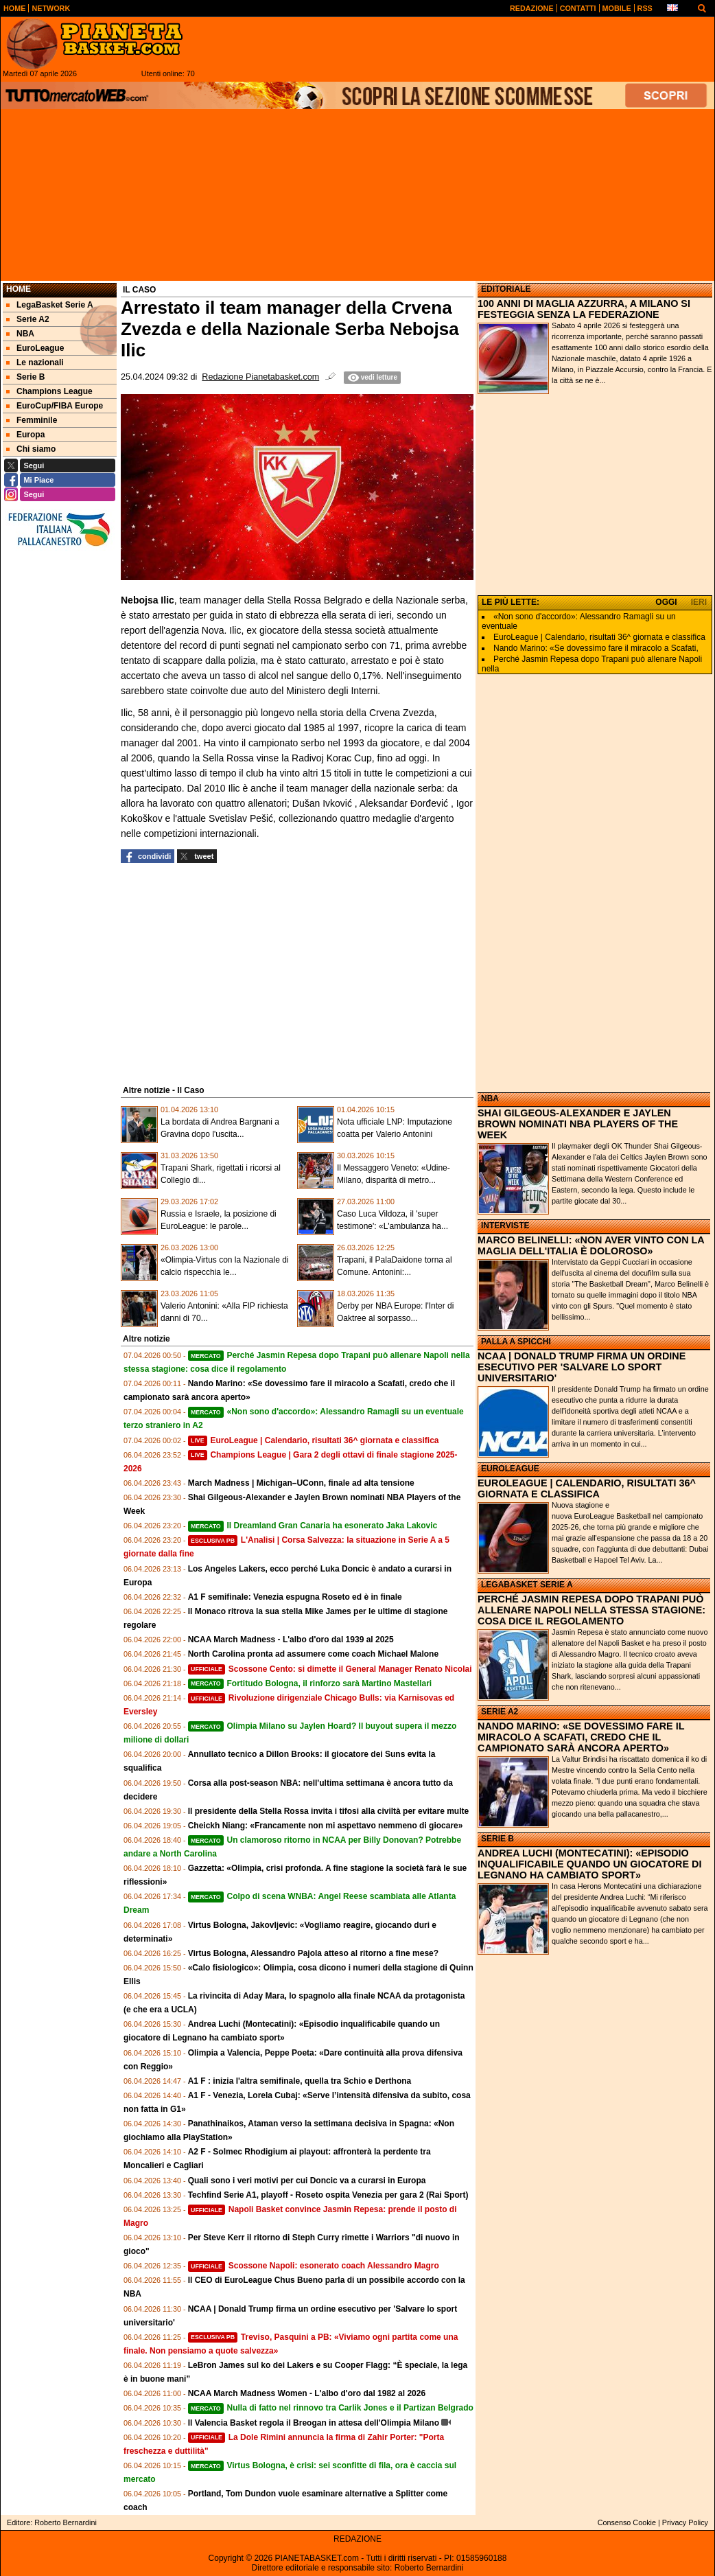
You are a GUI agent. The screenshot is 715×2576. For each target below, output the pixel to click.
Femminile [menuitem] (31, 420)
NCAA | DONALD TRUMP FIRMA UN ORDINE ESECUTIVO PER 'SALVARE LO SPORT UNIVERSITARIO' (581, 1366)
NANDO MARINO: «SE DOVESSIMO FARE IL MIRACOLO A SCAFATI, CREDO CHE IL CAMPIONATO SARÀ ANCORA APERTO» (581, 1737)
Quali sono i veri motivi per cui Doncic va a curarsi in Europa (307, 2180)
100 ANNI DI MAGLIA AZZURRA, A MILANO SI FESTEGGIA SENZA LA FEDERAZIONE (584, 309)
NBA (490, 1098)
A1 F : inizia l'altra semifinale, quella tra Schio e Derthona (300, 2081)
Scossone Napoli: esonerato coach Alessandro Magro (313, 2265)
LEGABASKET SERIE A (527, 1584)
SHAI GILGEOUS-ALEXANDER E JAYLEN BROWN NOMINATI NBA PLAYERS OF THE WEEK (578, 1123)
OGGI (666, 602)
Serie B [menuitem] (25, 377)
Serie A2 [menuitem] (27, 319)
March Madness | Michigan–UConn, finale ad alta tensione (301, 1483)
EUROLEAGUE (510, 1468)
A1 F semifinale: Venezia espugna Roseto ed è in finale (295, 1597)
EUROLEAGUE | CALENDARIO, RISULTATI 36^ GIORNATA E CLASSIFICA (587, 1488)
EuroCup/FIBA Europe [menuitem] (54, 406)
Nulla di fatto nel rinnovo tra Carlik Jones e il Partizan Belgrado (330, 2408)
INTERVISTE (505, 1225)
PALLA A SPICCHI (516, 1341)
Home (18, 289)
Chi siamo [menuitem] (31, 449)
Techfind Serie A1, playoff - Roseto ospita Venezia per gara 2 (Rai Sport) (328, 2195)
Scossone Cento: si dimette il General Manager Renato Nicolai (330, 1669)
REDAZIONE (357, 2539)
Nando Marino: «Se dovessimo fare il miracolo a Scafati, (596, 648)
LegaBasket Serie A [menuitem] (49, 305)
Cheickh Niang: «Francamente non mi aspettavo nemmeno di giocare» (325, 1825)
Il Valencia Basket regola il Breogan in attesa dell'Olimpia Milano (313, 2423)
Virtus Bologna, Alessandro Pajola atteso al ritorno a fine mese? (313, 1953)
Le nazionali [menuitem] (35, 362)
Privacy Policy (685, 2522)
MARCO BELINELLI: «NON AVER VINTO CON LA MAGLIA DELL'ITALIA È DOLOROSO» (591, 1245)
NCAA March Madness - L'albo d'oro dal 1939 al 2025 (291, 1639)
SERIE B (497, 1838)
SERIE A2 (499, 1711)
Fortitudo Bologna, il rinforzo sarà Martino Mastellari (310, 1683)
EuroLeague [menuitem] (35, 348)
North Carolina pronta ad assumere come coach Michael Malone (313, 1654)
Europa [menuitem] (25, 434)
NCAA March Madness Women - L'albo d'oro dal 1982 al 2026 (306, 2393)
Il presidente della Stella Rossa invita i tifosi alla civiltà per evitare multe (328, 1811)
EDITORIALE (505, 289)
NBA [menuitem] (20, 333)
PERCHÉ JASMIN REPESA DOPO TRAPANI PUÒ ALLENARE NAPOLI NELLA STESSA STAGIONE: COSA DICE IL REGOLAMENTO (591, 1610)
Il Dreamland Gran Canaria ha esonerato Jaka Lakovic (313, 1525)
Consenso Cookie (627, 2522)
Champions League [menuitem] (49, 391)
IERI (699, 602)
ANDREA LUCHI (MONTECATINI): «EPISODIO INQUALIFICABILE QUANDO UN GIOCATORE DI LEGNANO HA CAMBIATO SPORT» (589, 1864)
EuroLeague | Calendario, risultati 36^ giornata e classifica (313, 1440)
